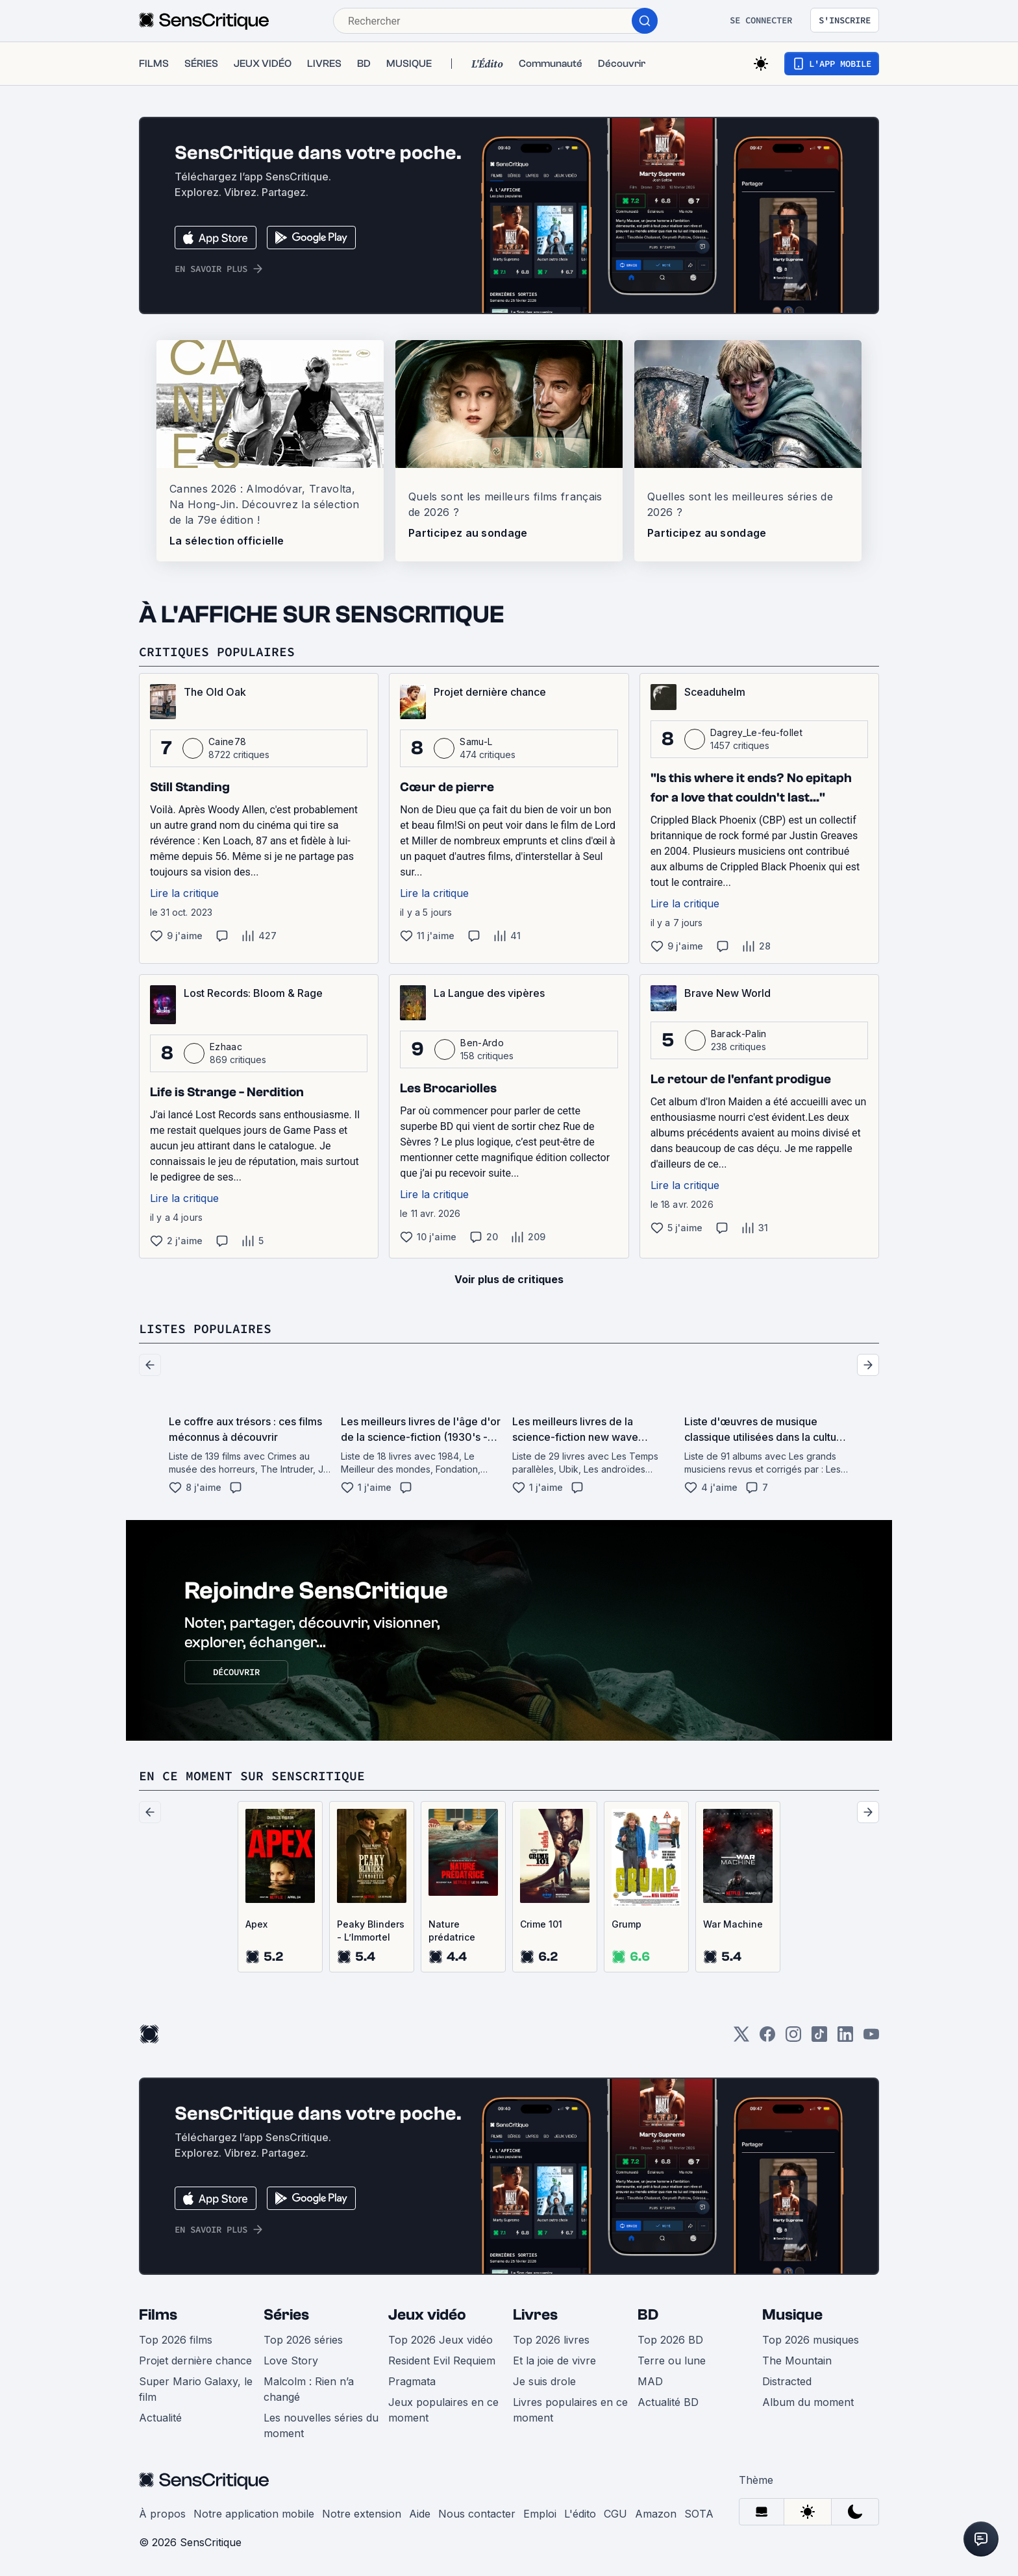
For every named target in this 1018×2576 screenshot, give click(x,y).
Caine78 (227, 741)
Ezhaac (226, 1046)
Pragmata (412, 2381)
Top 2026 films (175, 2339)
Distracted (787, 2381)
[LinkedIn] (845, 2038)
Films (158, 2315)
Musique (792, 2315)
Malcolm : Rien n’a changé (309, 2389)
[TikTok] (819, 2038)
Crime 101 (541, 1924)
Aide (419, 2513)
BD (648, 2315)
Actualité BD (668, 2402)
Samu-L (476, 741)
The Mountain (797, 2360)
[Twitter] (741, 2038)
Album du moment (808, 2402)
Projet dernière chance (195, 2360)
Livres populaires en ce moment (570, 2410)
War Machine (733, 1924)
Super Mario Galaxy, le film (196, 2389)
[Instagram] (793, 2038)
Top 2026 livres (551, 2339)
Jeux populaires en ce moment (443, 2410)
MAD (650, 2381)
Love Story (291, 2360)
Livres (535, 2315)
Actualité (160, 2417)
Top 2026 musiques (810, 2339)
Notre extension (361, 2513)
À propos (162, 2513)
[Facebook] (767, 2038)
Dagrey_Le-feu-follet (756, 732)
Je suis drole (544, 2381)
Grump (626, 1924)
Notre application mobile (253, 2513)
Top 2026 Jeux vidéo (440, 2339)
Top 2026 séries (303, 2339)
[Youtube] (871, 2038)
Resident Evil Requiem (441, 2360)
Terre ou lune (672, 2360)
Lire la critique (184, 893)
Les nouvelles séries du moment (321, 2425)
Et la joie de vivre (554, 2360)
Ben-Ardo (482, 1042)
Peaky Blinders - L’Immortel (370, 1931)
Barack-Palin (739, 1033)
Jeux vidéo (427, 2315)
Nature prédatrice (451, 1931)
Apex (256, 1924)
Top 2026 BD (670, 2339)
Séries (286, 2315)
